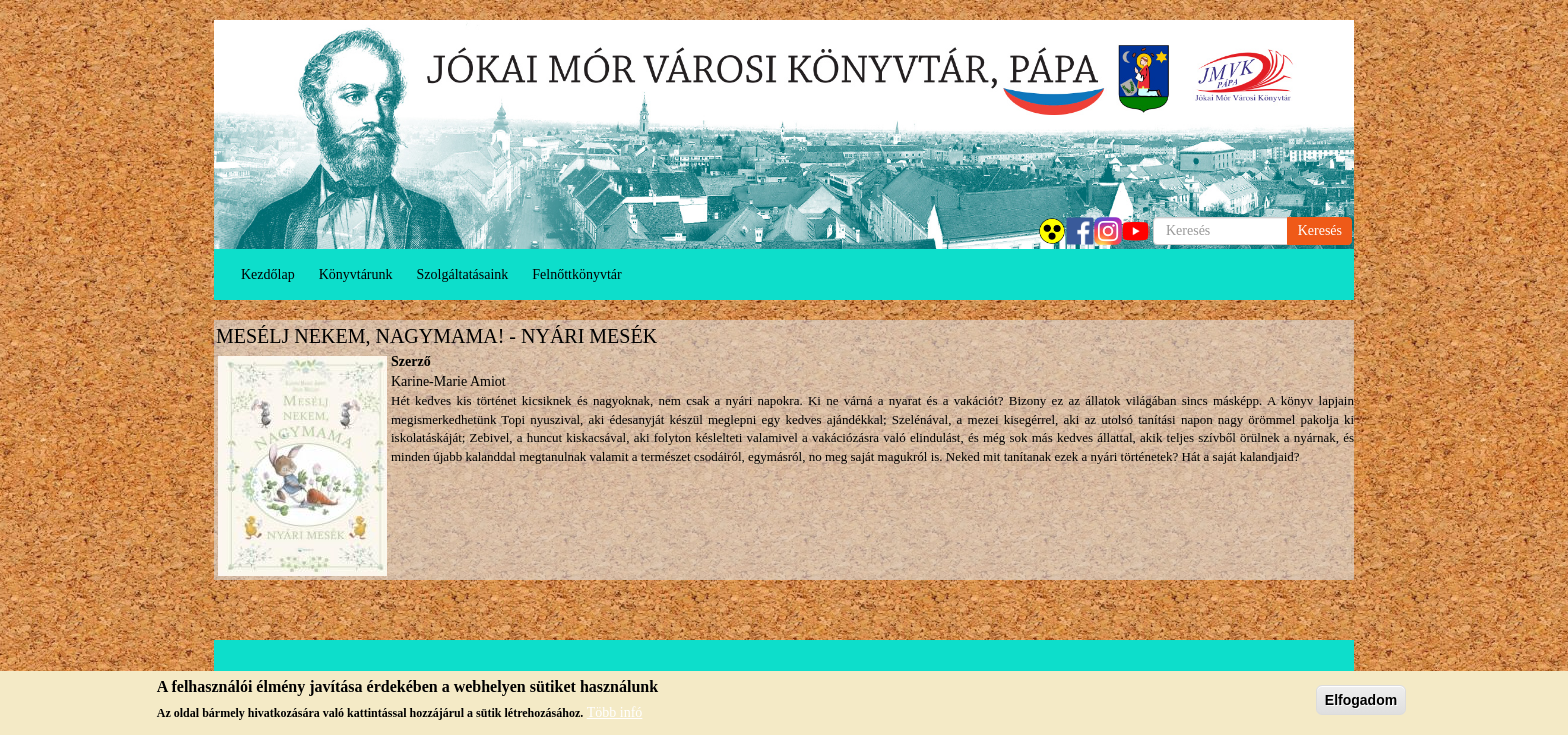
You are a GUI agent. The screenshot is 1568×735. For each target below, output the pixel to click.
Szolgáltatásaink (463, 274)
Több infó (615, 712)
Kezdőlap (268, 274)
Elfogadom (1361, 700)
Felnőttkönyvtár (576, 274)
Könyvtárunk (356, 274)
